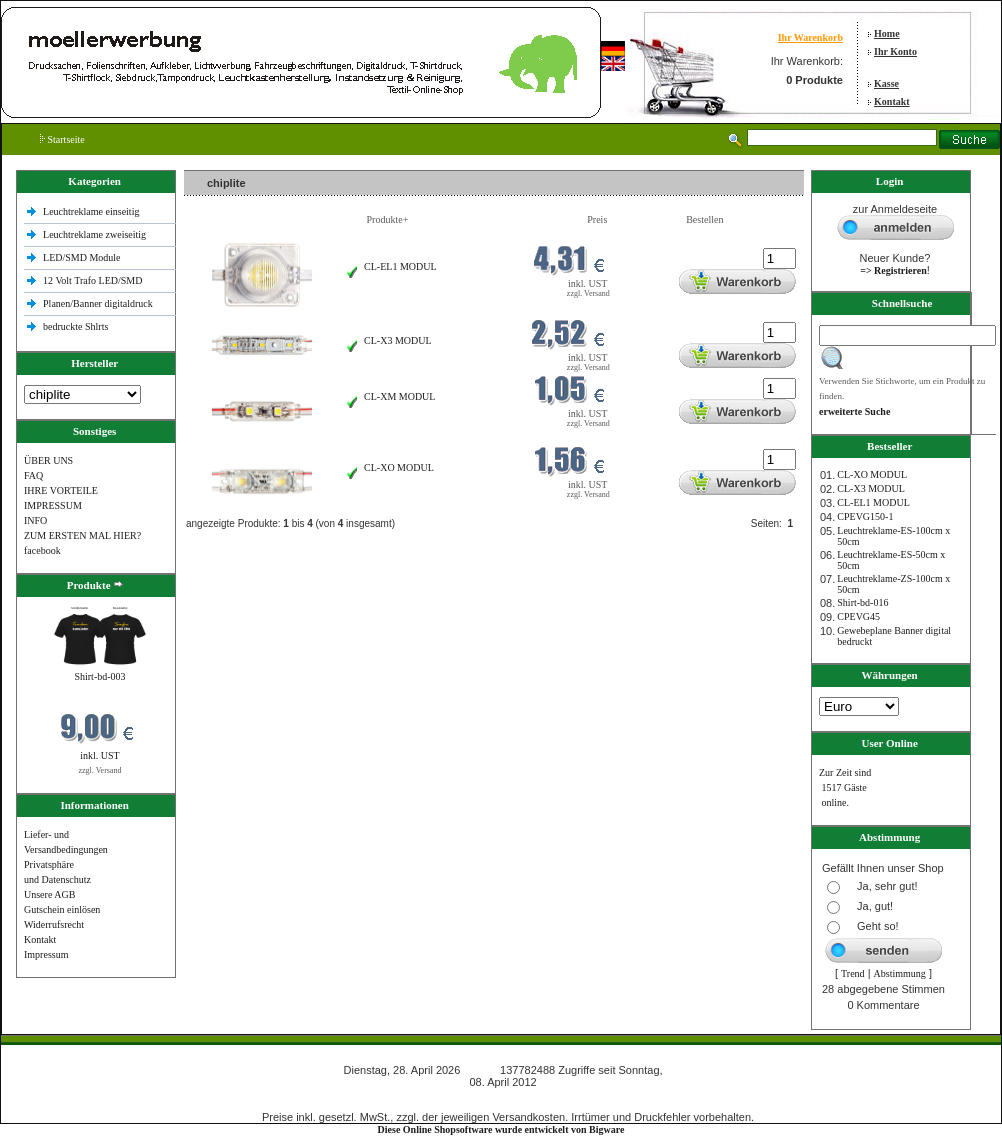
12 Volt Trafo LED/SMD (92, 280)
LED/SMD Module (82, 257)
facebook (42, 550)
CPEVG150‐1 (865, 516)
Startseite (62, 139)
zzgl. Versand (100, 770)
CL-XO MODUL (399, 467)
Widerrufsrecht (54, 924)
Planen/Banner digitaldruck (98, 303)
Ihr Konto (895, 51)
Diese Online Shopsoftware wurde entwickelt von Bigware (501, 1129)
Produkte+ (388, 219)
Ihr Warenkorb (810, 37)
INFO (35, 520)
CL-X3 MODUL (398, 340)
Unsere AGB (49, 894)
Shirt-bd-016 (862, 602)
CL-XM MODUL (399, 396)
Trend (853, 973)
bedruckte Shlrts (75, 326)
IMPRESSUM (53, 505)
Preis (597, 219)
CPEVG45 (858, 616)
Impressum (46, 954)
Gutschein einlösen (62, 909)
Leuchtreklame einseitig (92, 211)
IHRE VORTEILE (61, 490)
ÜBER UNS (48, 460)
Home (887, 33)
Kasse (886, 83)
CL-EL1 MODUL (400, 266)
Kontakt (892, 101)
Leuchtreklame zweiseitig (96, 234)
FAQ (33, 475)
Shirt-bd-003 (99, 676)
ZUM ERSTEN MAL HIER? (82, 535)
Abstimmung (900, 973)
